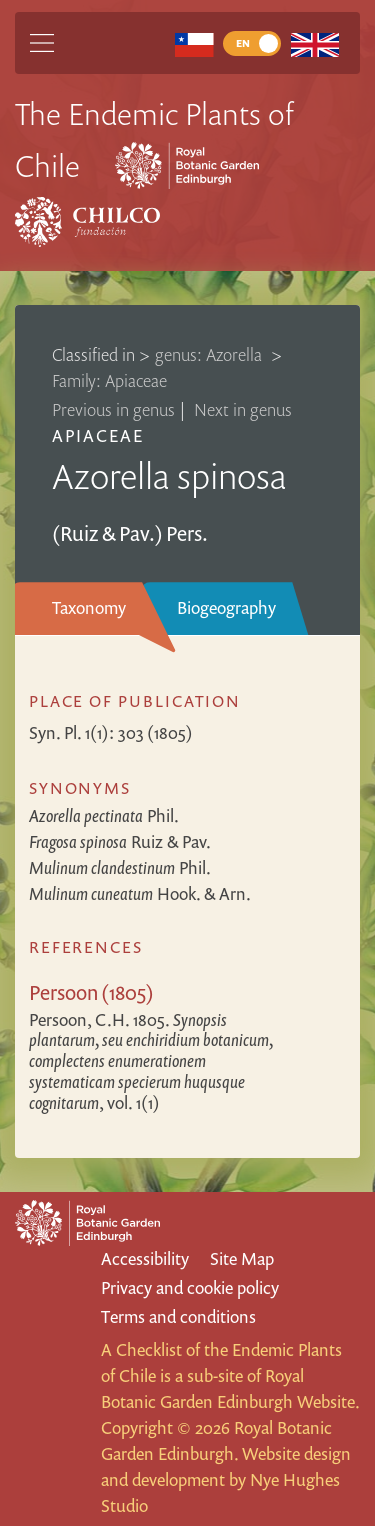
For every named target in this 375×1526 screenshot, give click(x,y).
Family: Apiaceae (109, 380)
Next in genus (243, 409)
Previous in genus (113, 409)
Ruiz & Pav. (120, 841)
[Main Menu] (42, 43)
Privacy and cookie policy (190, 1287)
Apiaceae (98, 435)
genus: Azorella (210, 354)
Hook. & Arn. (140, 893)
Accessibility (145, 1258)
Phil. (104, 815)
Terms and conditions (178, 1316)
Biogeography (226, 607)
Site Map (242, 1258)
